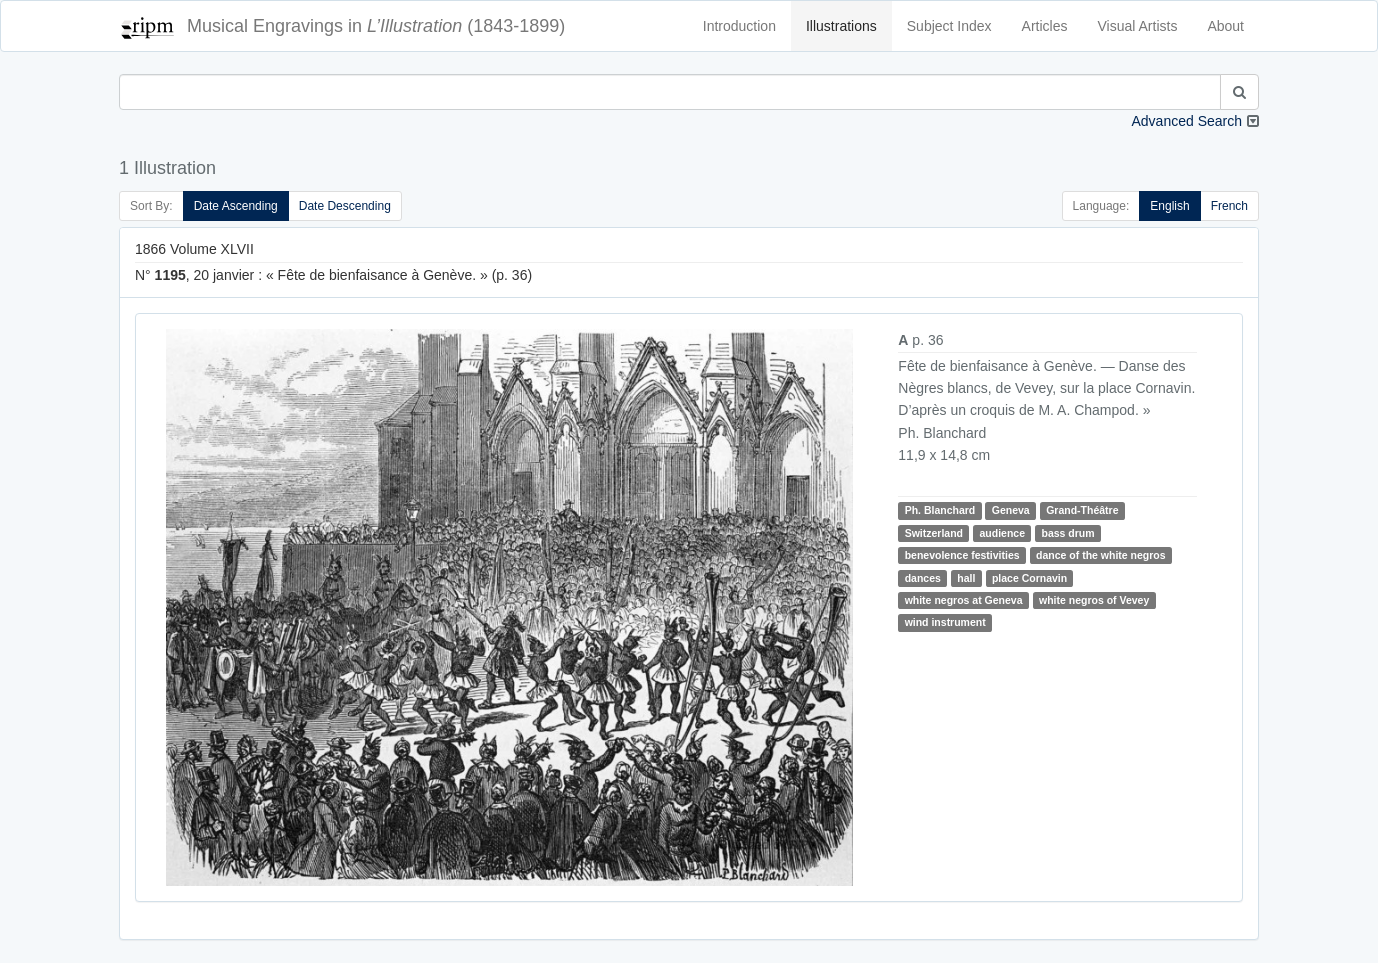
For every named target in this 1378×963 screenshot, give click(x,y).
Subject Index (949, 26)
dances (923, 578)
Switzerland (934, 533)
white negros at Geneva (964, 600)
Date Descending (345, 206)
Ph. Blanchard (940, 510)
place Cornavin (1029, 578)
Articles (1045, 26)
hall (966, 578)
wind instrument (945, 622)
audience (1002, 533)
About (1225, 26)
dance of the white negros (1101, 555)
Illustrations (841, 26)
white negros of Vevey (1094, 600)
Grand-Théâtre (1082, 510)
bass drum (1067, 533)
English (1169, 206)
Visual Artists (1138, 26)
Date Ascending (236, 206)
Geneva (1011, 510)
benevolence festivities (962, 555)
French (1229, 206)
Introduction (739, 26)
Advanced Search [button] (1186, 121)
